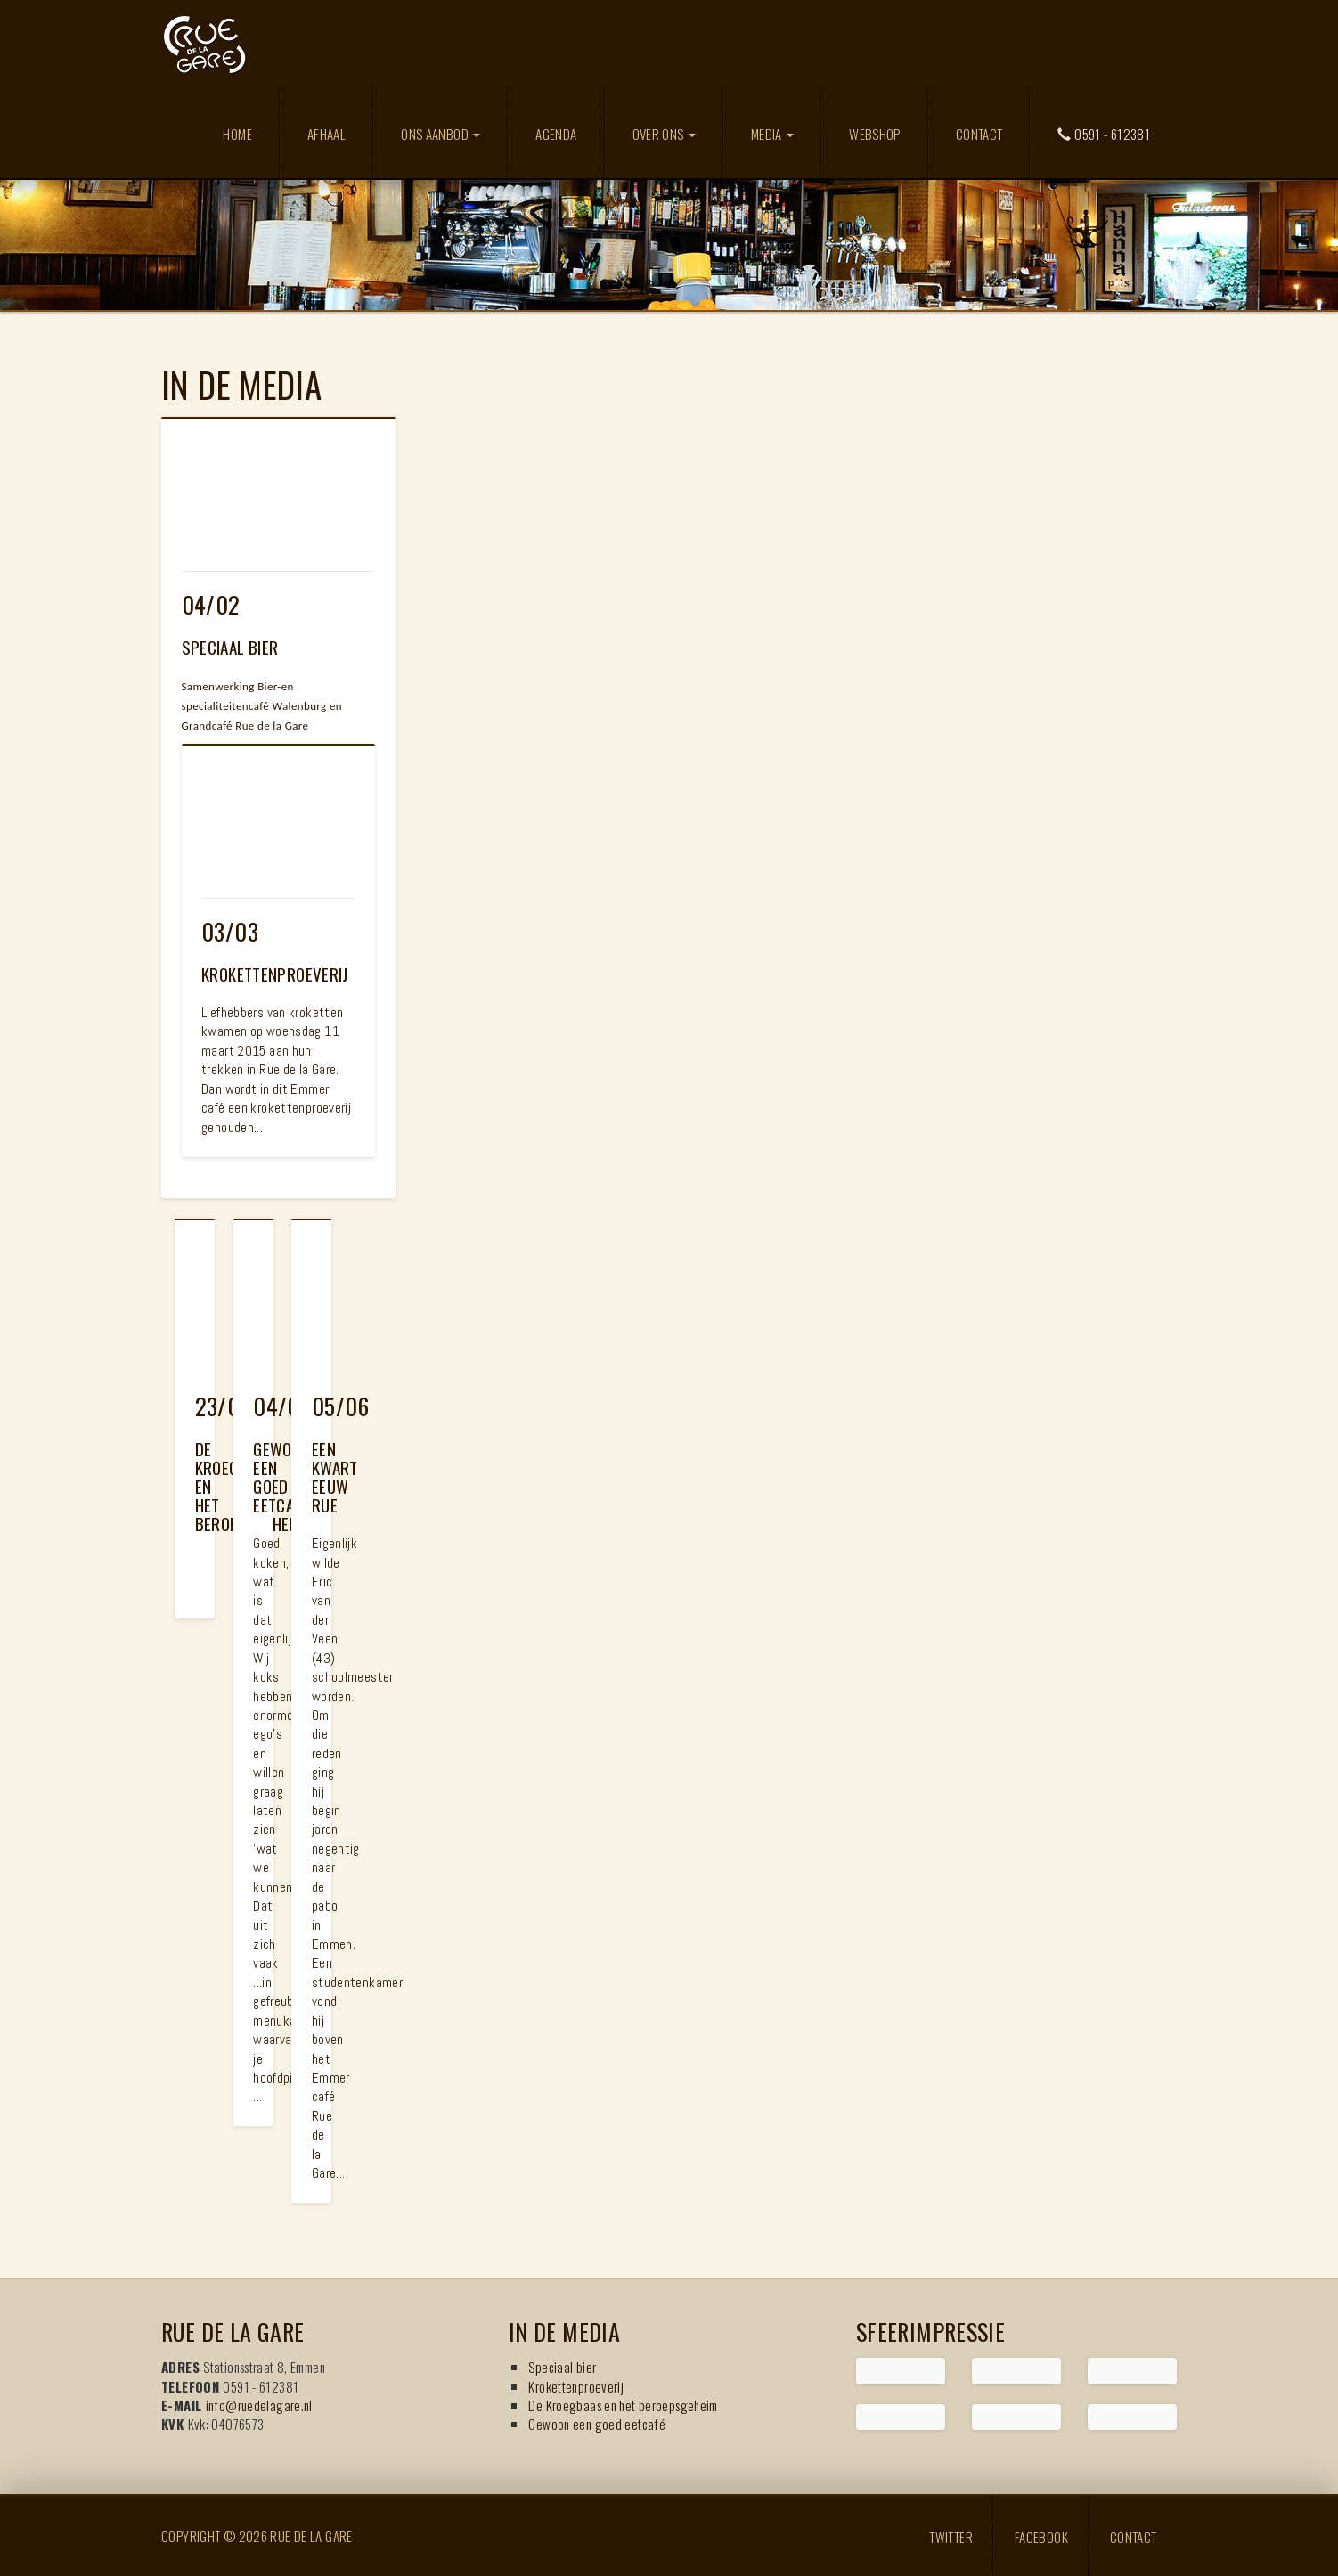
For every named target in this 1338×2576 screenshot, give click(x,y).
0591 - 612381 (1103, 133)
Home (237, 133)
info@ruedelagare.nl (259, 2405)
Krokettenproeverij (576, 2386)
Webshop (875, 133)
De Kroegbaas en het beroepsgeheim (622, 2405)
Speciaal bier (562, 2366)
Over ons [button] (664, 133)
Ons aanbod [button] (440, 133)
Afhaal (326, 133)
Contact (979, 133)
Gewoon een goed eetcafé (596, 2423)
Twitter (951, 2536)
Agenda (555, 133)
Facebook (1041, 2536)
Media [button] (772, 133)
